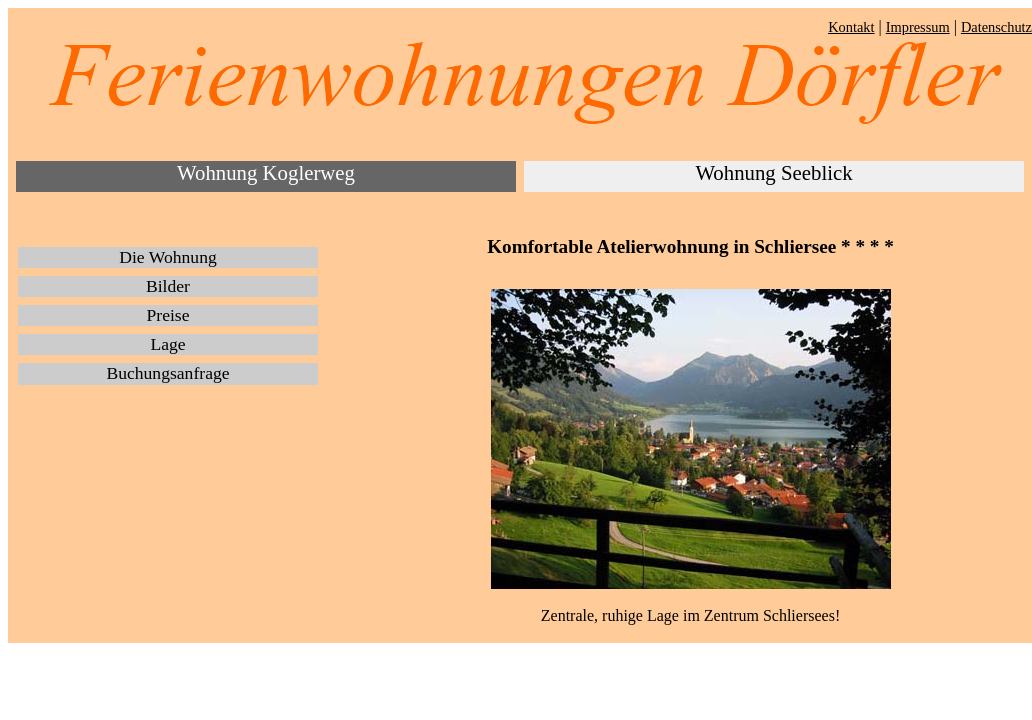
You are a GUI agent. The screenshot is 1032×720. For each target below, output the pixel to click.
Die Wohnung (167, 257)
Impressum (918, 27)
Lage (167, 344)
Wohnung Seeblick (773, 172)
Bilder (168, 286)
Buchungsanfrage (167, 373)
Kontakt (851, 27)
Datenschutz (996, 27)
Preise (168, 315)
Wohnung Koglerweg (266, 172)
